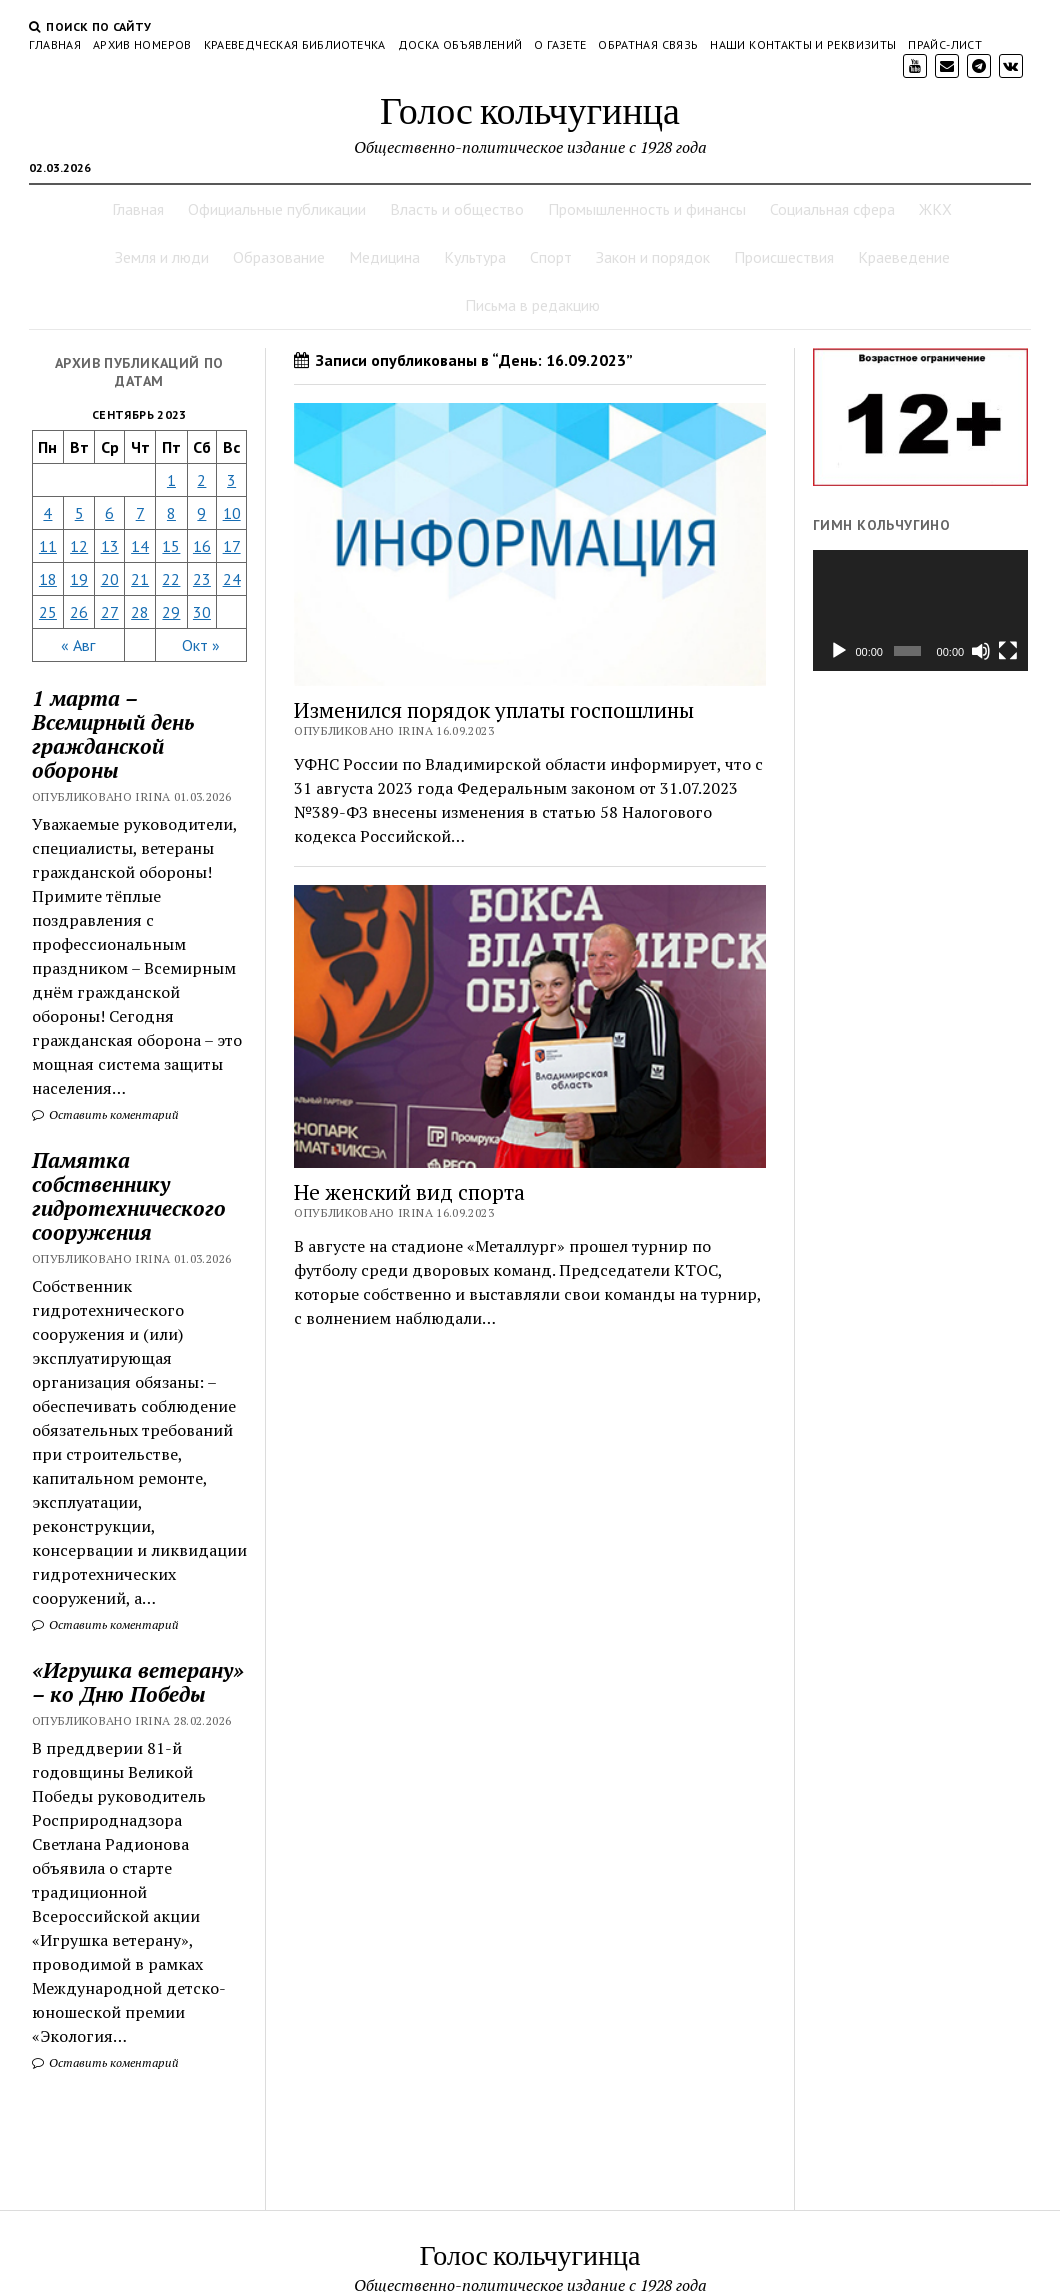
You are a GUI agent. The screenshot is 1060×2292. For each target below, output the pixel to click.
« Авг (78, 645)
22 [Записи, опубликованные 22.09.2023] (171, 579)
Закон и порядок (653, 257)
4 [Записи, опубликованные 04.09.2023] (47, 513)
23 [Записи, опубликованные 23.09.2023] (202, 579)
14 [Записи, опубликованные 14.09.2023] (140, 546)
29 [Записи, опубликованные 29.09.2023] (171, 612)
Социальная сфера (832, 209)
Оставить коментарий (105, 1114)
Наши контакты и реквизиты (803, 44)
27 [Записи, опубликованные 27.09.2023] (110, 612)
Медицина (384, 257)
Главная (55, 44)
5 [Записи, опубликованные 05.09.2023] (79, 513)
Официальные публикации (277, 209)
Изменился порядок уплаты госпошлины (494, 710)
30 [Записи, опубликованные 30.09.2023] (202, 612)
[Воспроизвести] (839, 651)
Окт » (201, 645)
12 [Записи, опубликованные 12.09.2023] (79, 546)
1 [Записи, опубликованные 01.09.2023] (171, 480)
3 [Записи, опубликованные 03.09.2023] (231, 480)
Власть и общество (457, 209)
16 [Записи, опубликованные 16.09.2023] (202, 546)
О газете (560, 44)
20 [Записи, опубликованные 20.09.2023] (110, 579)
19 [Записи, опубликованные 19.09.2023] (79, 579)
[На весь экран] (1008, 651)
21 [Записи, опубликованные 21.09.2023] (140, 579)
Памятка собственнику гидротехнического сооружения (129, 1196)
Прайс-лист (945, 44)
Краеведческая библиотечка (295, 44)
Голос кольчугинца (530, 109)
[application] (920, 610)
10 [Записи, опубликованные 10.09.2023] (232, 513)
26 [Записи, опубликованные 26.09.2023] (79, 612)
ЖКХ (935, 209)
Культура (475, 257)
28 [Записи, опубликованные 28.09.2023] (140, 612)
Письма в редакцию (532, 305)
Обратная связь (648, 44)
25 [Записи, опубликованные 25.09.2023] (48, 612)
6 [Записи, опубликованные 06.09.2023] (109, 513)
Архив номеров (142, 44)
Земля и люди (162, 257)
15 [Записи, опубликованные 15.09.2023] (171, 546)
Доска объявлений (460, 44)
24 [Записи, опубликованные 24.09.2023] (232, 579)
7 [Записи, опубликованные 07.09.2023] (140, 513)
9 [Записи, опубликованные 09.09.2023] (201, 513)
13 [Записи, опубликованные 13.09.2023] (110, 546)
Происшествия (784, 257)
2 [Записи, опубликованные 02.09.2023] (201, 480)
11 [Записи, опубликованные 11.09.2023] (48, 546)
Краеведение (904, 257)
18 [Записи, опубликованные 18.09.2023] (48, 579)
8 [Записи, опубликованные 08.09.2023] (171, 513)
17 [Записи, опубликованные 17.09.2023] (232, 546)
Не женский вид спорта (409, 1192)
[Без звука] (981, 651)
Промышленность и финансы (647, 209)
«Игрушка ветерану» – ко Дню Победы (138, 1682)
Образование (279, 257)
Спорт (551, 257)
